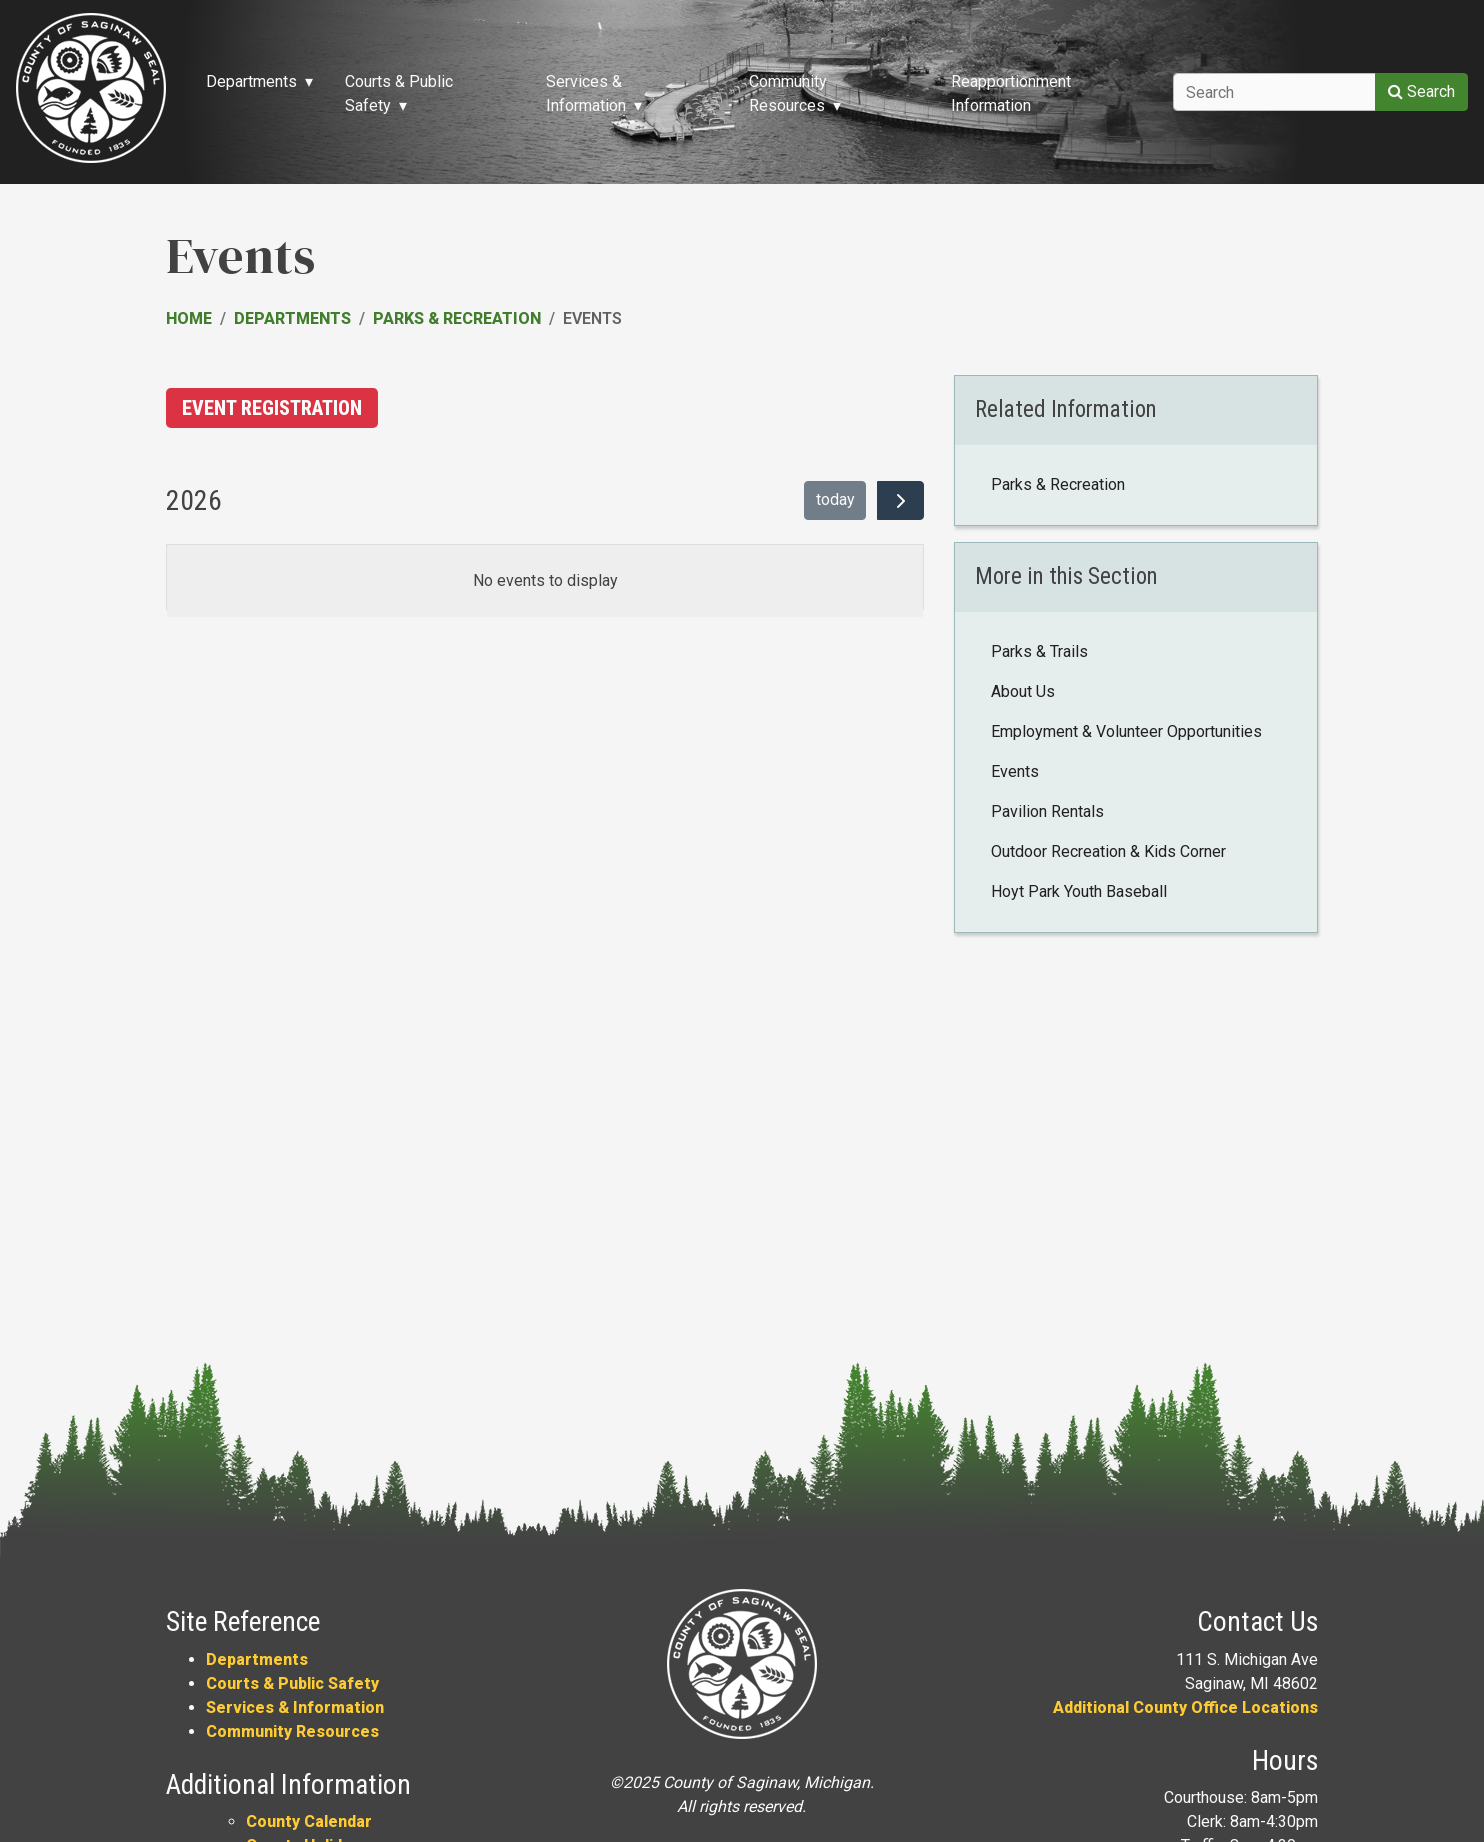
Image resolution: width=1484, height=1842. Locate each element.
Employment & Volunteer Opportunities (1126, 731)
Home (189, 318)
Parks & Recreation (457, 318)
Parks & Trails (1039, 651)
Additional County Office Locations (1185, 1707)
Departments (292, 318)
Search (1421, 91)
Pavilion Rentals (1047, 811)
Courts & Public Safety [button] (399, 93)
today (835, 499)
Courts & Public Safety (292, 1683)
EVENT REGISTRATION (272, 408)
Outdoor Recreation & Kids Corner (1108, 851)
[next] (900, 501)
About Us (1023, 691)
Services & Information (295, 1707)
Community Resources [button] (788, 93)
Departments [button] (251, 81)
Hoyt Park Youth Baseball (1079, 891)
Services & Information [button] (586, 93)
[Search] (1274, 92)
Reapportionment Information (1011, 93)
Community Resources (292, 1731)
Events (1015, 771)
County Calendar (309, 1821)
